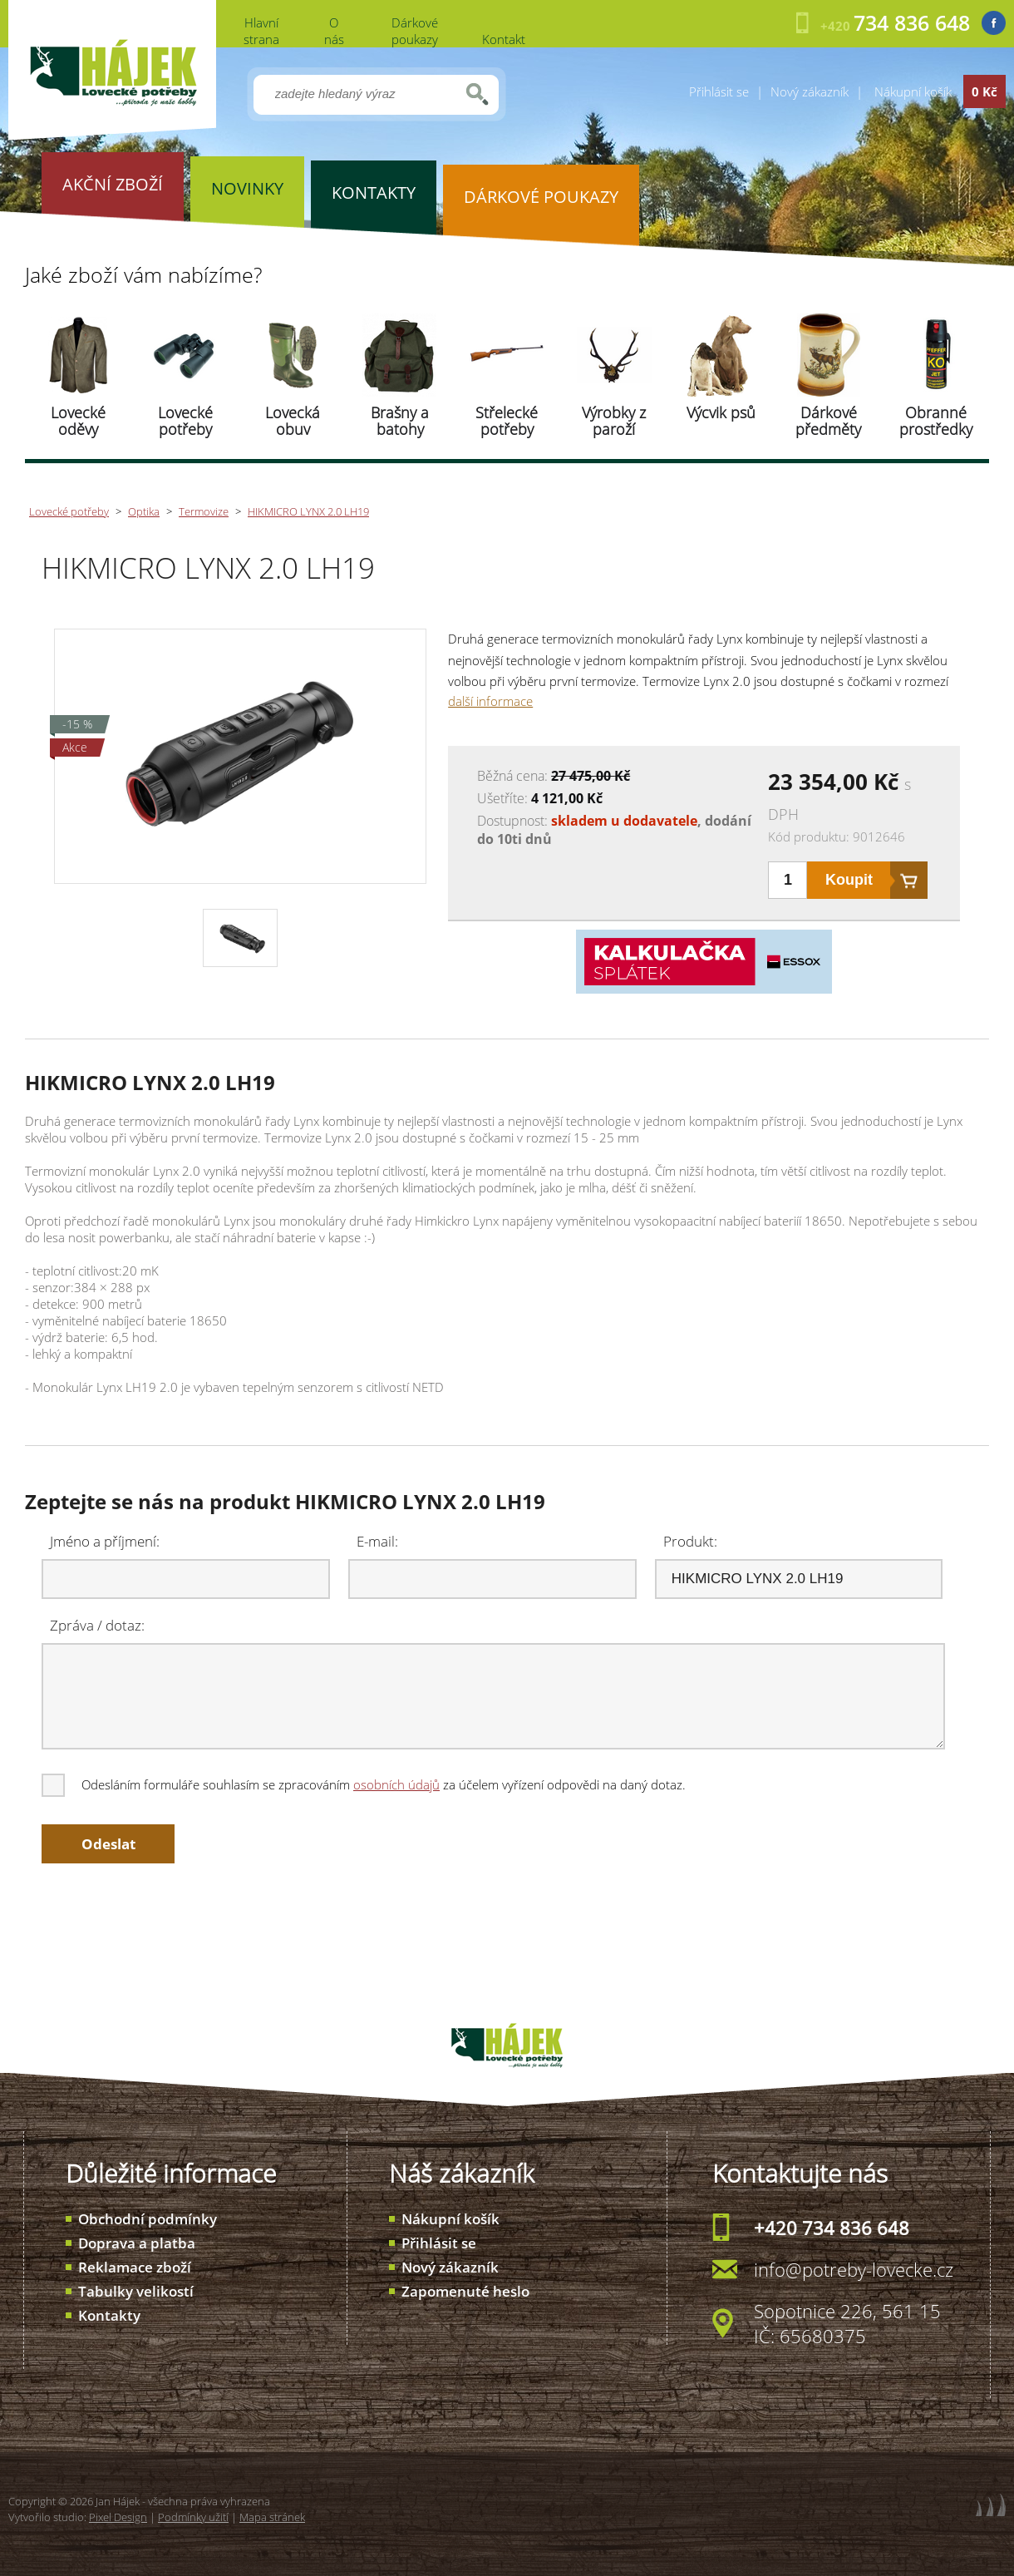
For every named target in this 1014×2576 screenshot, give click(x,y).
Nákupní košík (450, 2218)
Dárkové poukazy (414, 30)
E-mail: (377, 1541)
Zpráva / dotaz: (97, 1625)
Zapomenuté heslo (465, 2291)
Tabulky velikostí (136, 2291)
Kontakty (109, 2315)
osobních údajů (396, 1784)
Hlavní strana (261, 30)
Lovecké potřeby (185, 420)
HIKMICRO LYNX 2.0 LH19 (308, 511)
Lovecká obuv (292, 420)
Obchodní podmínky (147, 2218)
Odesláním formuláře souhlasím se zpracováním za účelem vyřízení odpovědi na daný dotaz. (365, 1784)
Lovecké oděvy (78, 420)
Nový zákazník (809, 91)
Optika (144, 511)
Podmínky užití (193, 2516)
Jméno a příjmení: (105, 1541)
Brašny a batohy (400, 420)
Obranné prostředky (935, 420)
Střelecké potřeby (506, 420)
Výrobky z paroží (614, 420)
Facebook (994, 23)
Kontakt (503, 39)
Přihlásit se (719, 91)
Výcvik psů (721, 412)
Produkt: (690, 1541)
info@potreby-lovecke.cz (853, 2269)
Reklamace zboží (134, 2267)
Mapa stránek (272, 2516)
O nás (334, 30)
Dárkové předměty (828, 420)
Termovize (204, 511)
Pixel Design (118, 2516)
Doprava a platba (136, 2243)
